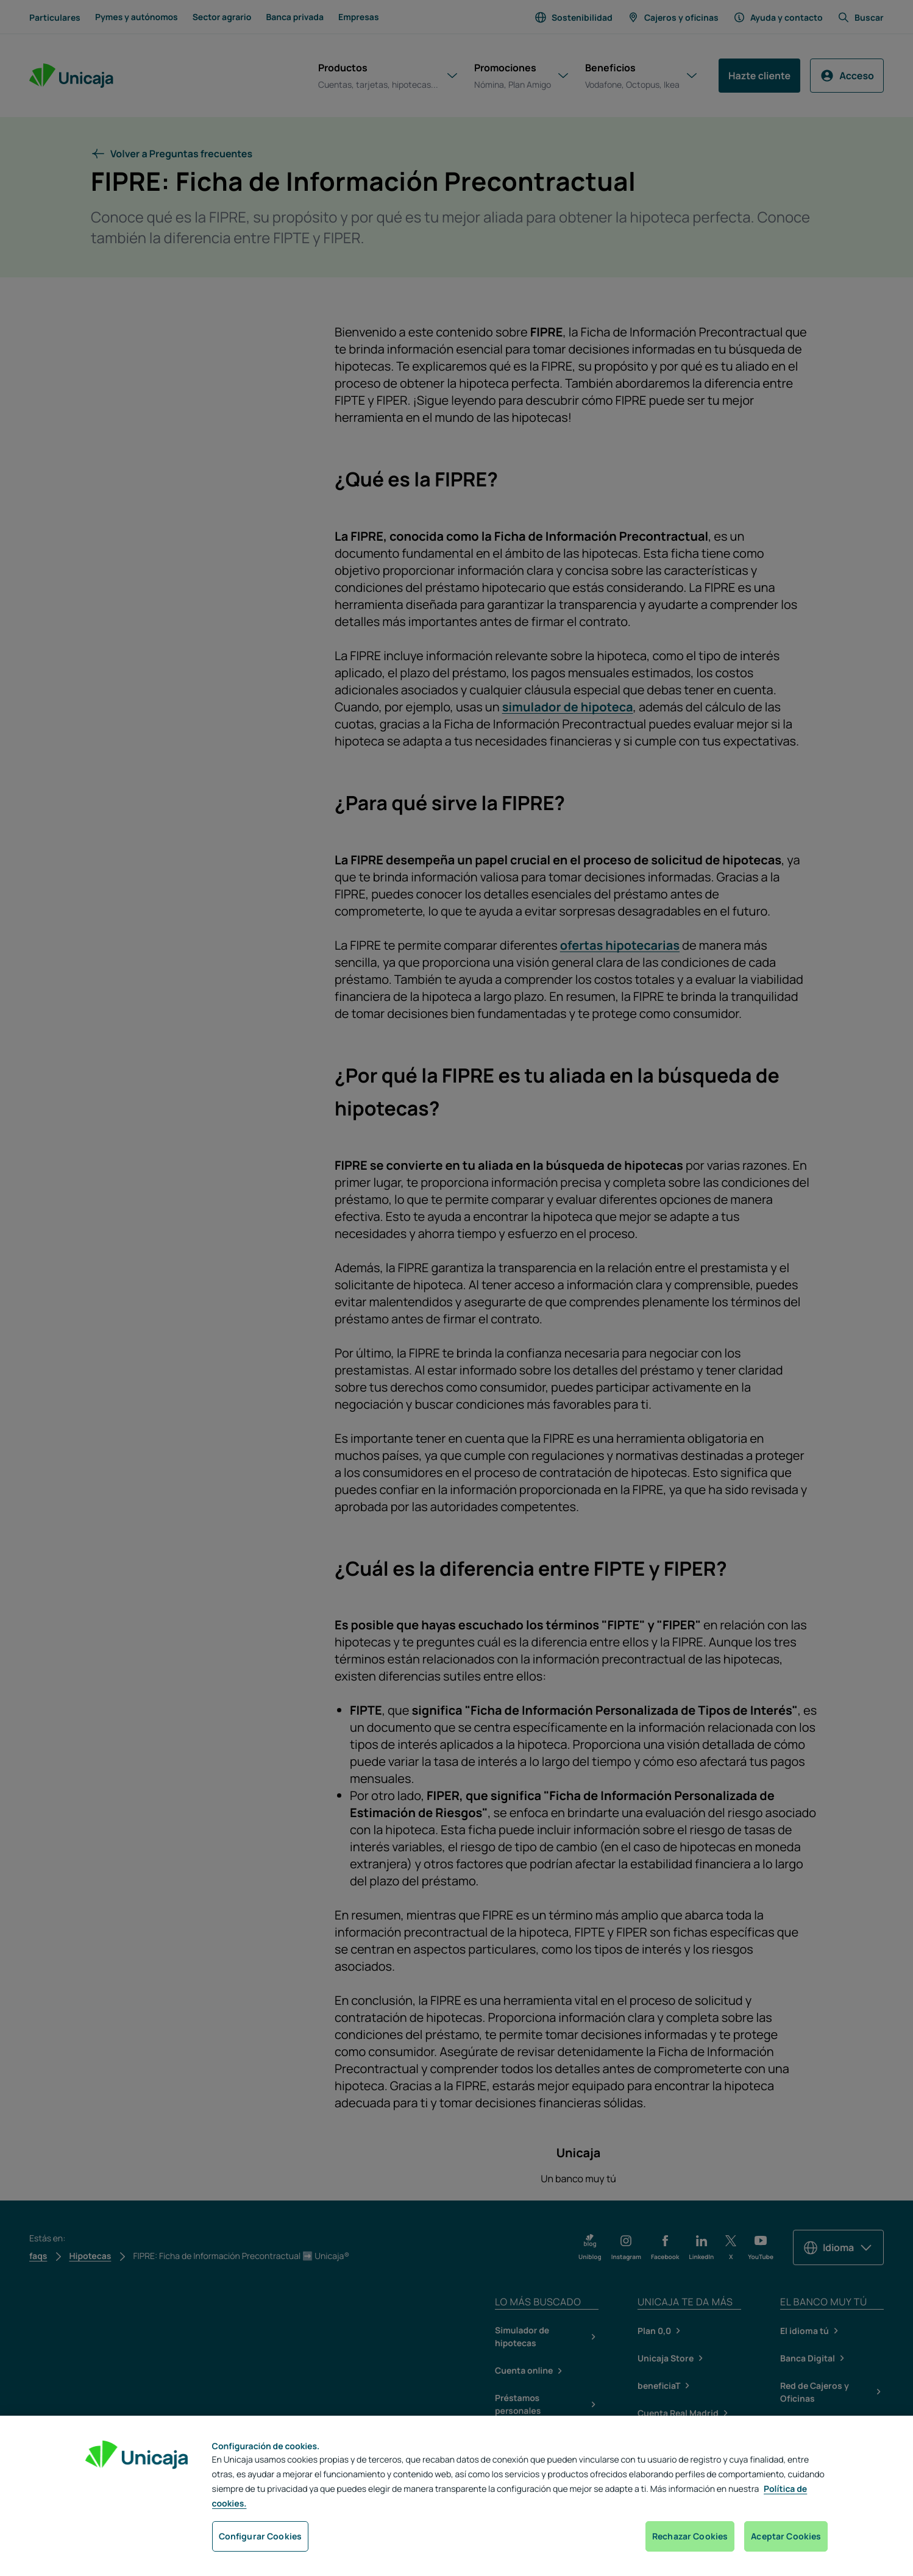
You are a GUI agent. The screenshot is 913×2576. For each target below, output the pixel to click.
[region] (456, 2496)
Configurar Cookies (260, 2536)
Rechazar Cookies (690, 2536)
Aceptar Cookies (786, 2536)
